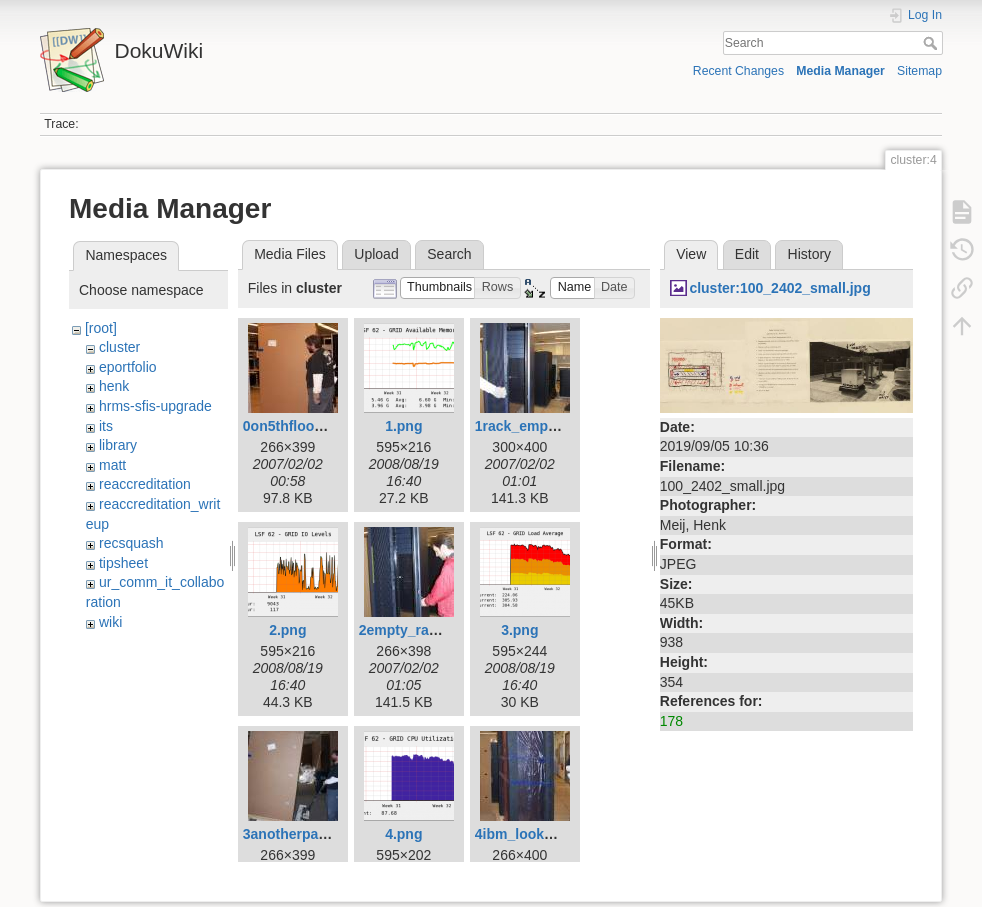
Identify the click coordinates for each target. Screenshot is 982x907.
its (106, 426)
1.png (403, 426)
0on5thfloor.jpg (293, 426)
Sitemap (919, 71)
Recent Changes (738, 71)
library (118, 445)
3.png (519, 630)
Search (932, 43)
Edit (747, 254)
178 (671, 721)
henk (114, 386)
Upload (376, 254)
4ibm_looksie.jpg (532, 834)
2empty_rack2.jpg (418, 630)
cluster (119, 347)
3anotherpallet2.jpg (307, 834)
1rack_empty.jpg (529, 426)
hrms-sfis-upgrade (155, 406)
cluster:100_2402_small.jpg (779, 288)
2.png (287, 630)
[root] (101, 328)
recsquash (131, 543)
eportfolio (128, 367)
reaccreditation (145, 484)
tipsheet (123, 563)
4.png (403, 834)
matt (112, 465)
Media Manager (840, 71)
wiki (110, 622)
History (810, 254)
